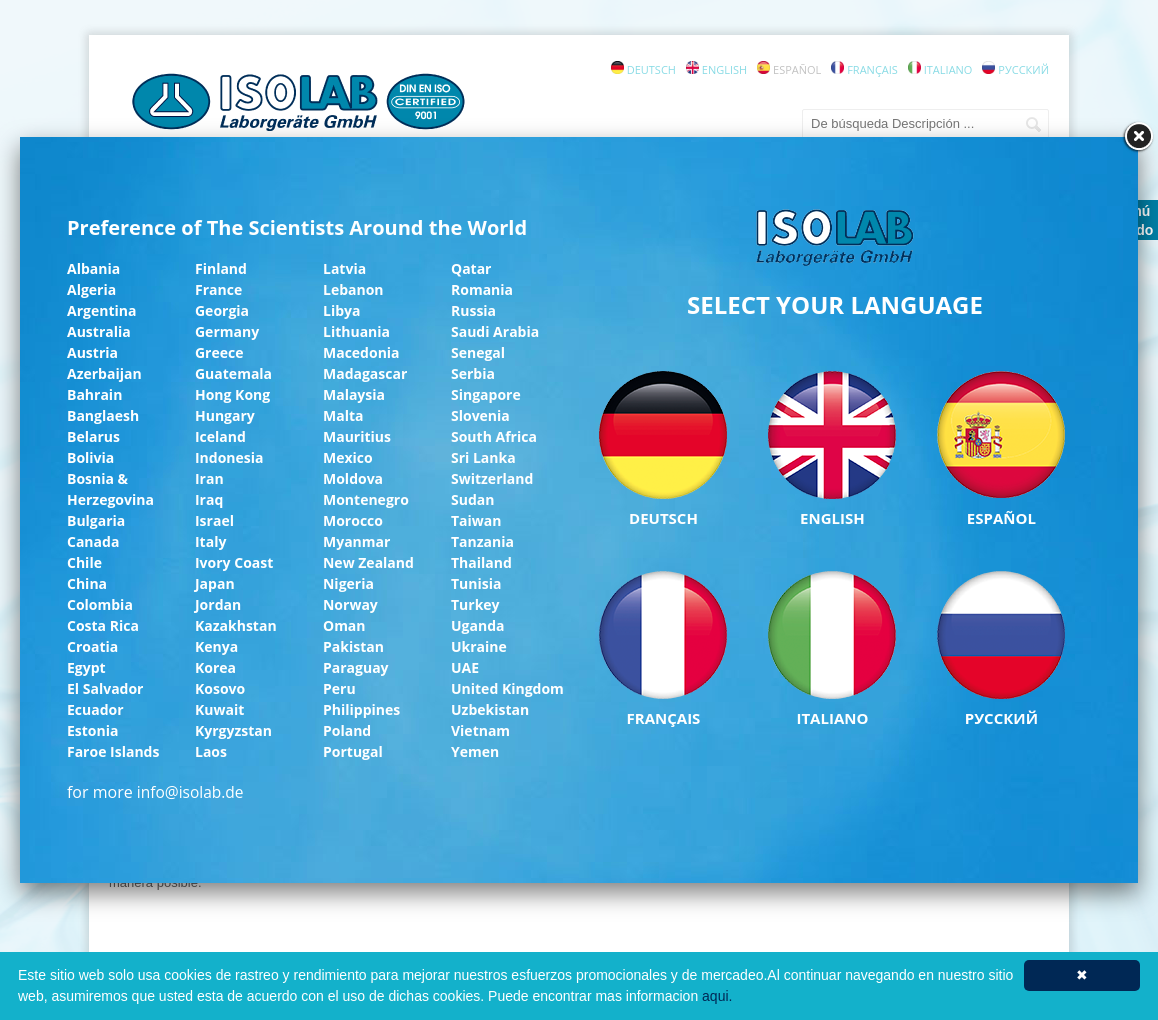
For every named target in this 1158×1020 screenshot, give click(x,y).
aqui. (717, 996)
